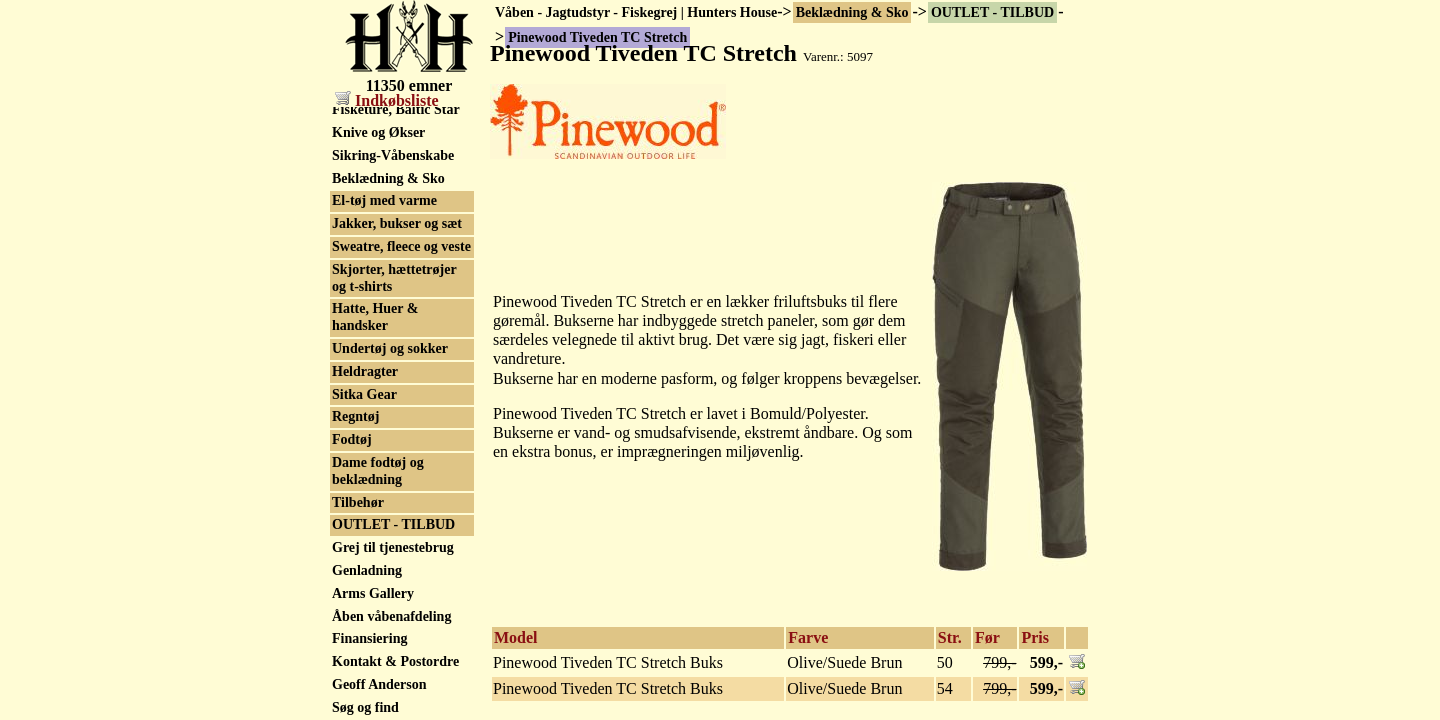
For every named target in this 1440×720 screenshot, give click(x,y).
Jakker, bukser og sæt (397, 223)
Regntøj (355, 416)
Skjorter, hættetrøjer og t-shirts (394, 278)
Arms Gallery (373, 593)
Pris (1035, 637)
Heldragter (365, 371)
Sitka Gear (364, 394)
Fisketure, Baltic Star (396, 109)
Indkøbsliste (387, 100)
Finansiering (369, 638)
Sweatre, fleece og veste (401, 246)
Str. (950, 637)
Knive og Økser (378, 132)
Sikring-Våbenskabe (393, 155)
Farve (808, 637)
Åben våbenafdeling (391, 616)
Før (987, 637)
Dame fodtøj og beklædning (378, 471)
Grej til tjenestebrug (393, 547)
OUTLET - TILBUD (992, 12)
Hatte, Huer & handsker (375, 317)
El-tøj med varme (384, 200)
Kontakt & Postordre (395, 661)
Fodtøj (352, 439)
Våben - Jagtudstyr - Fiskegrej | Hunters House (636, 12)
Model (516, 637)
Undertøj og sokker (390, 348)
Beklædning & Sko (852, 12)
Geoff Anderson (379, 684)
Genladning (367, 570)
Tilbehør (358, 502)
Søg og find (365, 707)
